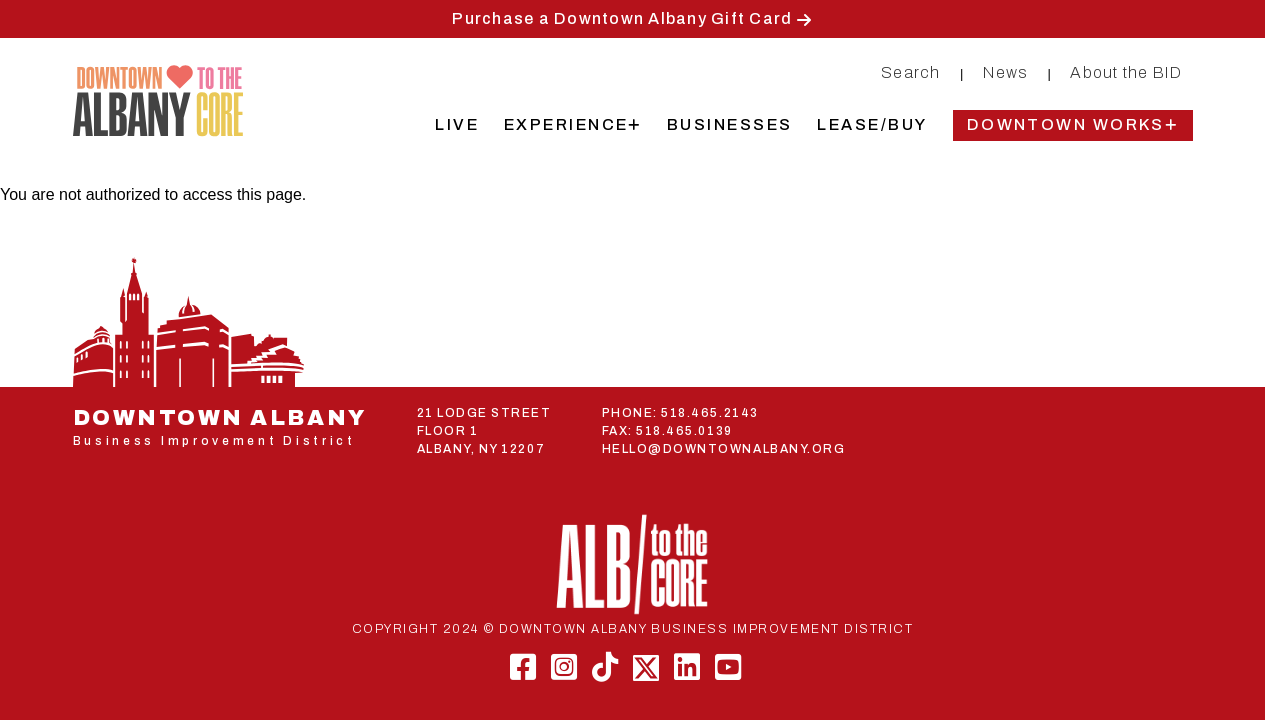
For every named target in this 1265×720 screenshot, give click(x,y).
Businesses (730, 124)
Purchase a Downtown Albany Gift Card (622, 18)
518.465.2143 (709, 413)
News (1005, 72)
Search (911, 72)
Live (457, 124)
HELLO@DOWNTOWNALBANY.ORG (724, 449)
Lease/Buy (872, 124)
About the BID (1126, 72)
